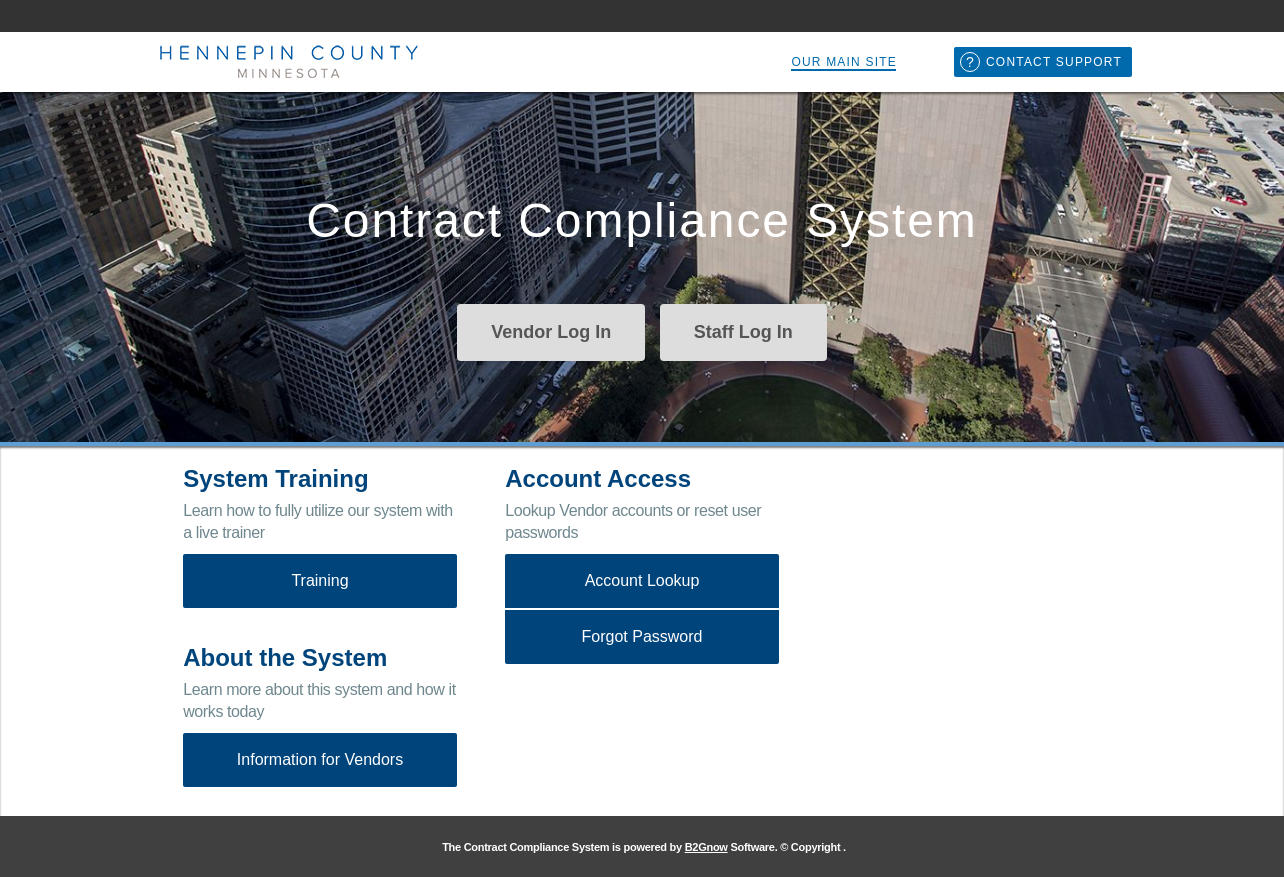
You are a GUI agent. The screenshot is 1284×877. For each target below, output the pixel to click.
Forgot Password (642, 636)
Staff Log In (743, 332)
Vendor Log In (551, 332)
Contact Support (1054, 62)
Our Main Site (844, 62)
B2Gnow (706, 847)
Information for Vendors (320, 759)
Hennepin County (287, 62)
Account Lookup (642, 580)
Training (319, 580)
